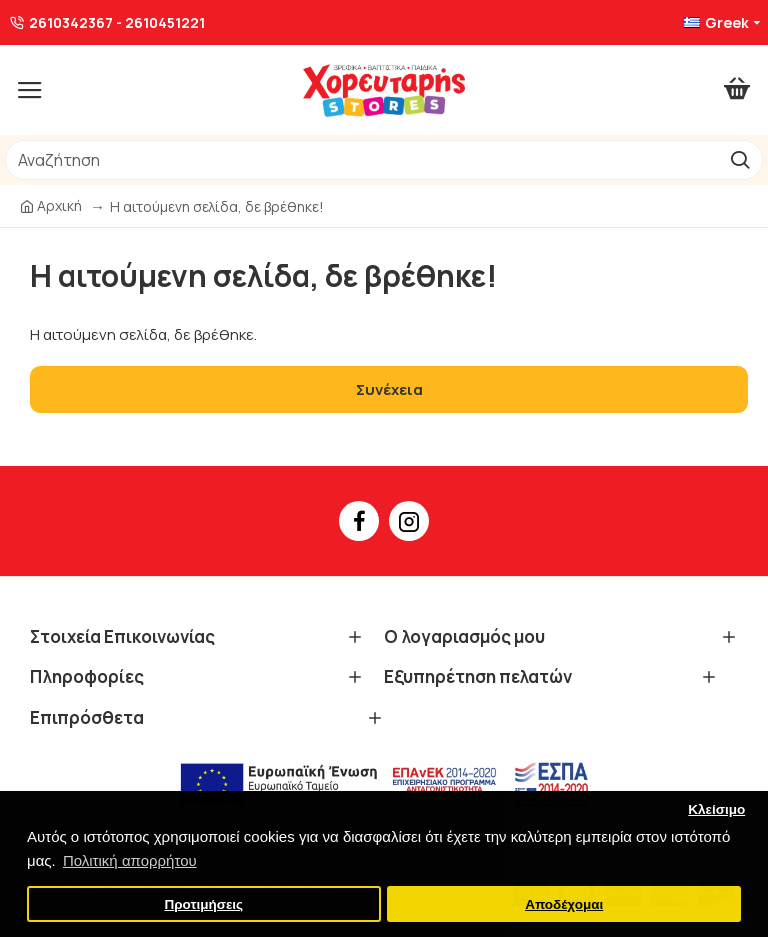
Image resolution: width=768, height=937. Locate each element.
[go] (739, 160)
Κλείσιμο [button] (716, 809)
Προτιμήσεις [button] (203, 904)
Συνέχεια (389, 389)
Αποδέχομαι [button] (564, 904)
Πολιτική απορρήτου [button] (130, 860)
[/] (361, 160)
